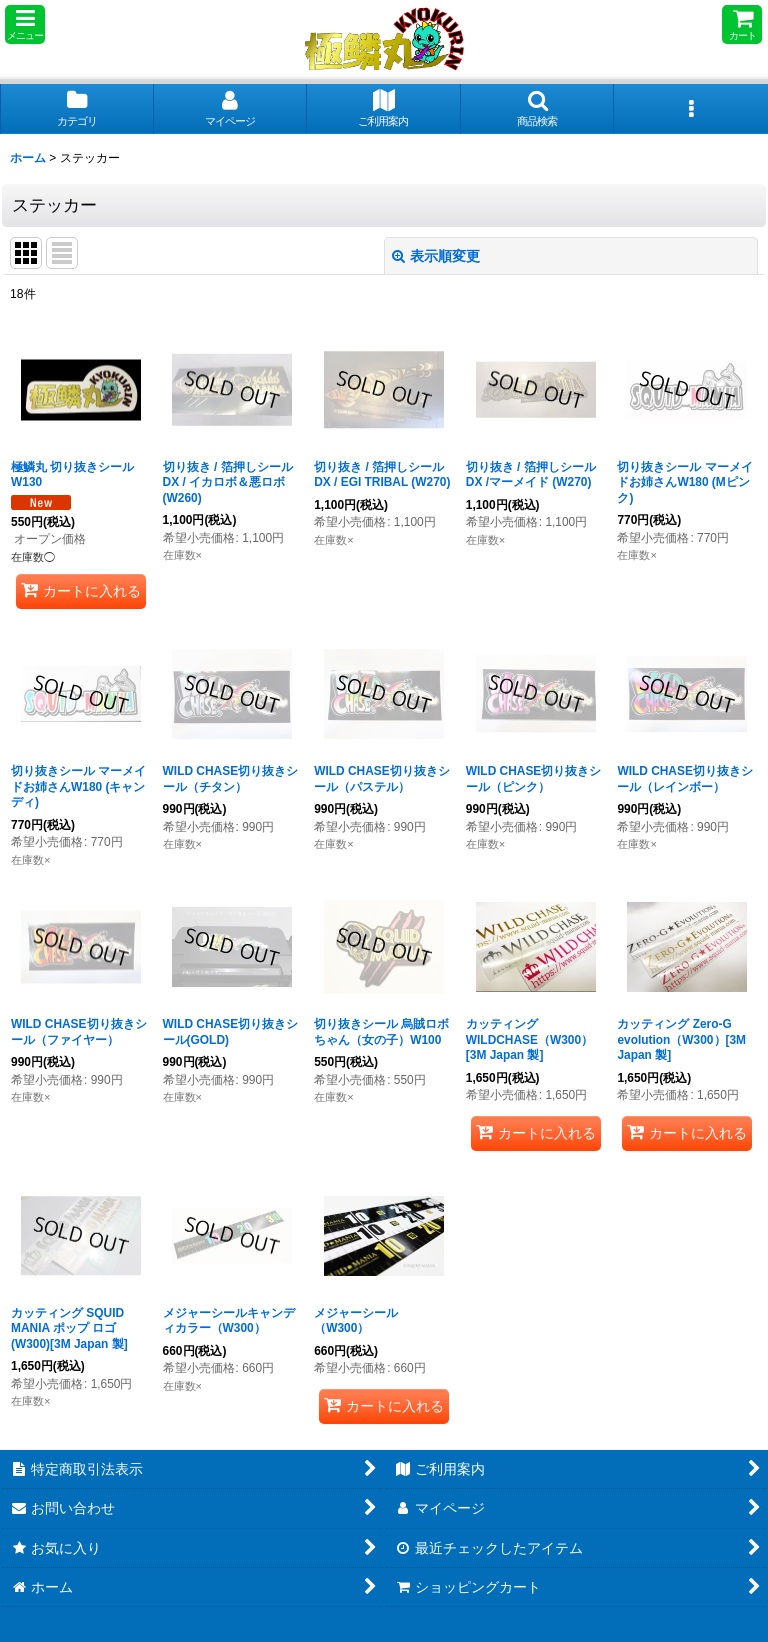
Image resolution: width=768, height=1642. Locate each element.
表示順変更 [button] (436, 256)
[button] (25, 24)
